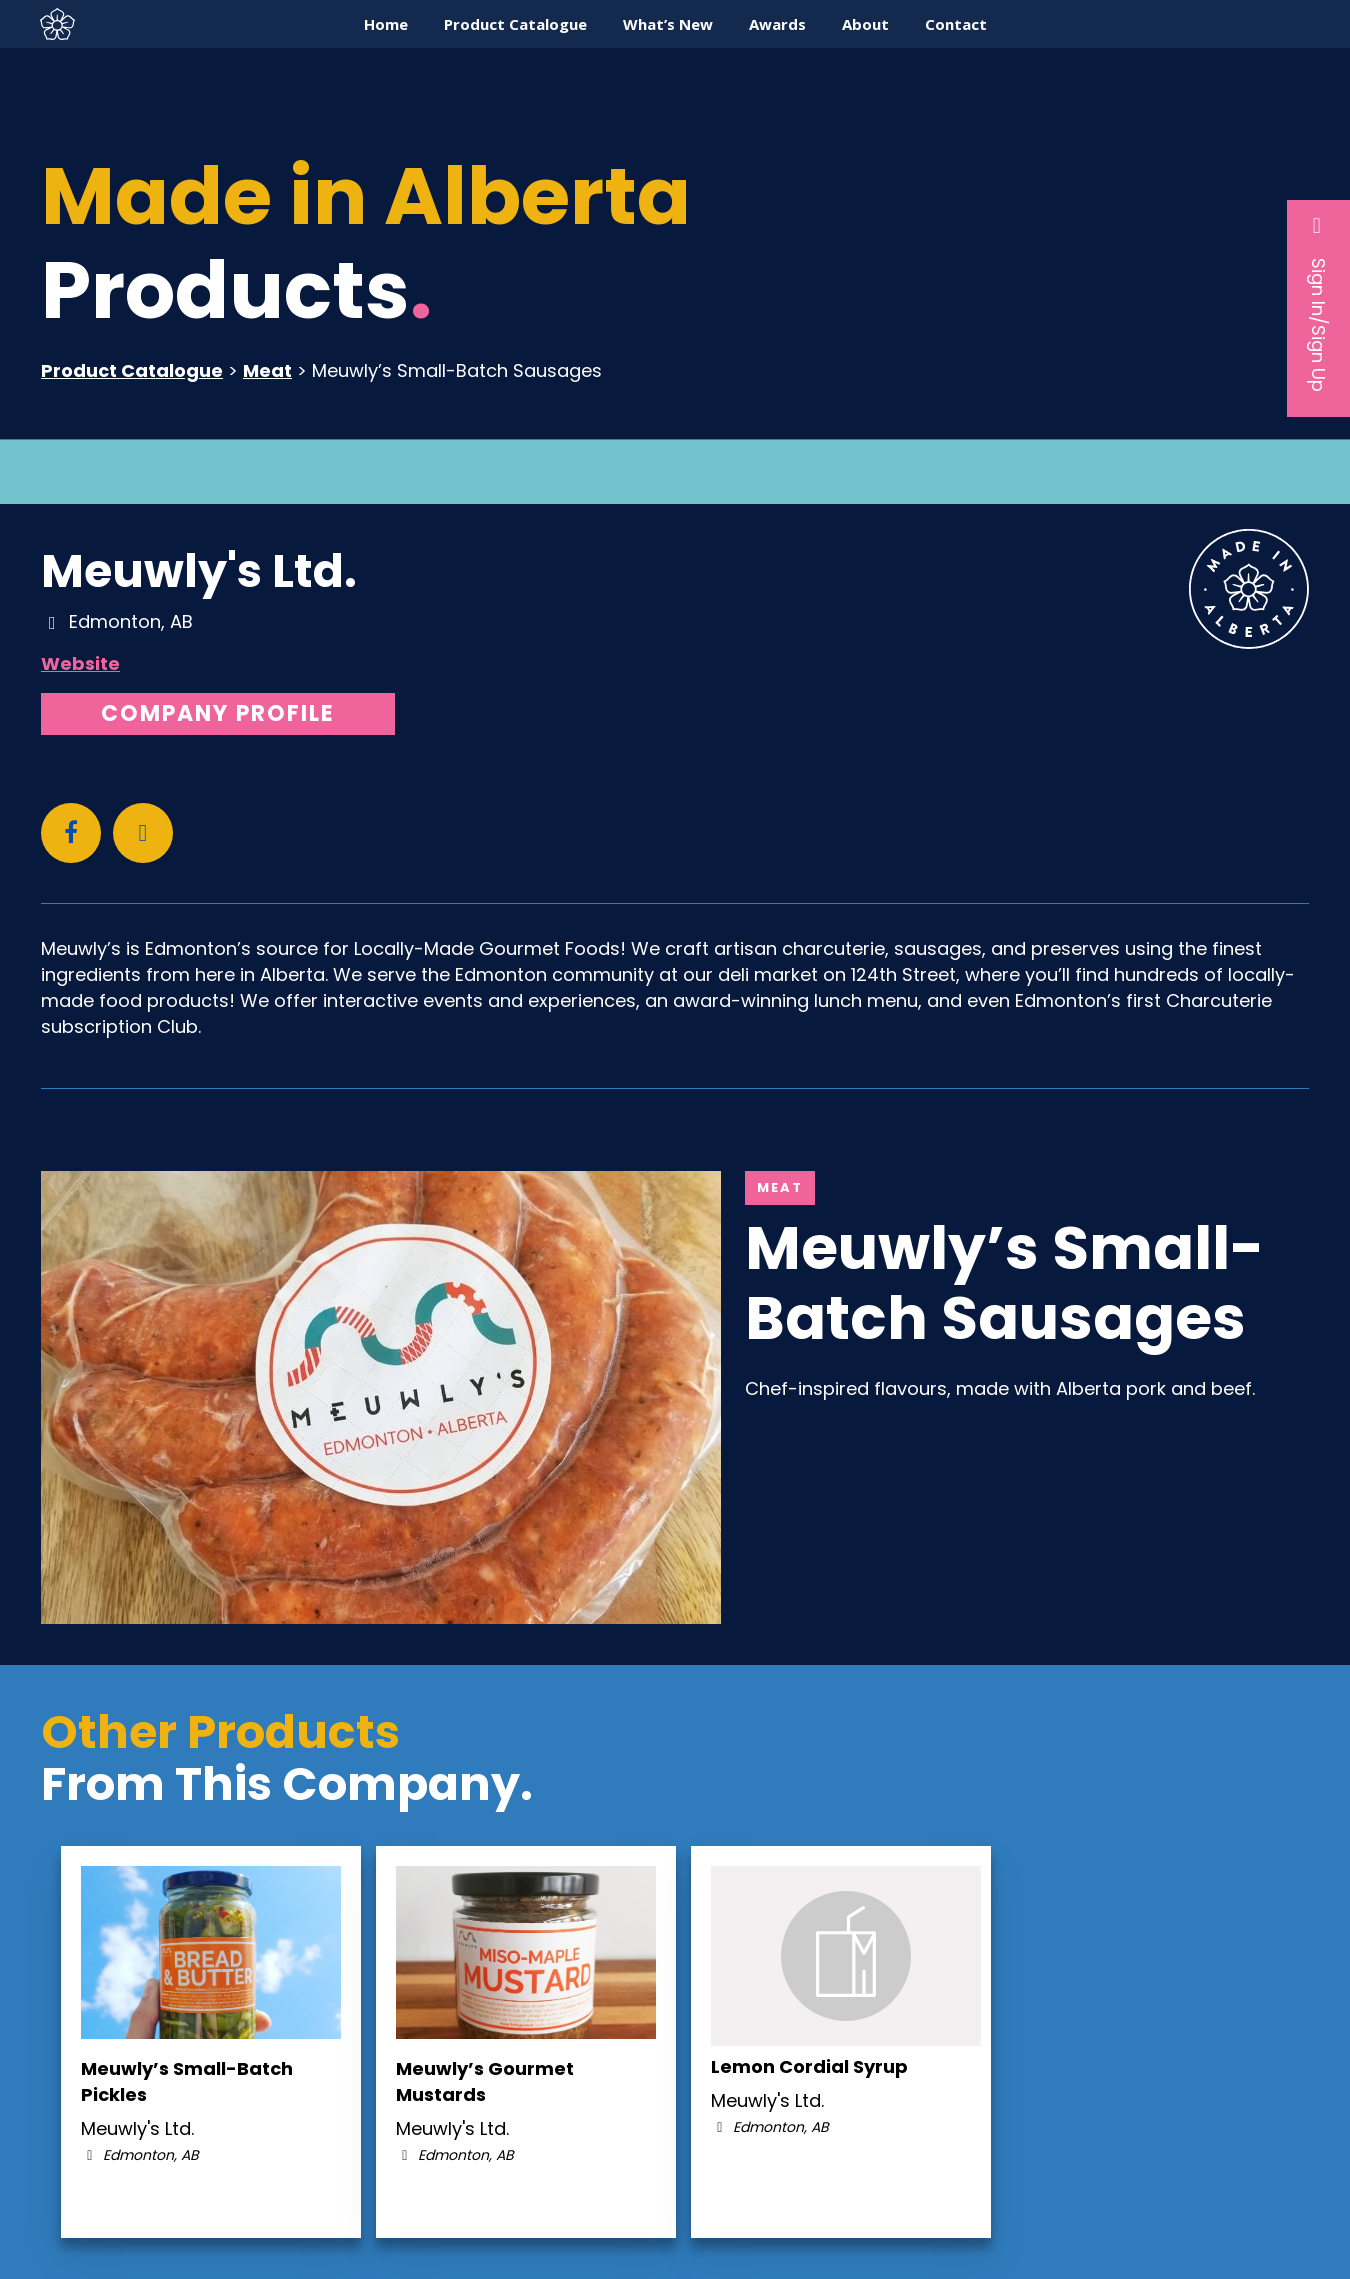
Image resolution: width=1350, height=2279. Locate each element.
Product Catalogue (132, 370)
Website (80, 663)
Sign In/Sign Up (1318, 303)
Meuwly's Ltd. (199, 571)
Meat (267, 370)
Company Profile (218, 713)
